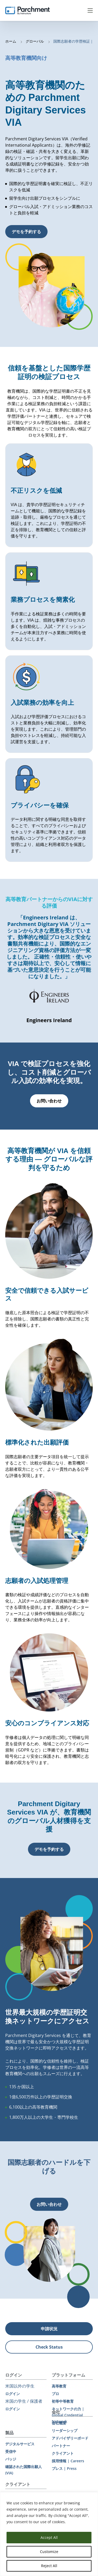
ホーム (11, 41)
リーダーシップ (64, 2430)
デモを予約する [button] (26, 231)
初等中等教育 (63, 2401)
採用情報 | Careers (68, 2460)
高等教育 (59, 2386)
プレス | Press (64, 2468)
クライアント (63, 2453)
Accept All (49, 2537)
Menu (90, 10)
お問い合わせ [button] (49, 1101)
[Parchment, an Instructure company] (27, 10)
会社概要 (59, 2422)
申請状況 (49, 2329)
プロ (55, 2393)
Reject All (49, 2565)
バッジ (10, 2459)
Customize (49, 2551)
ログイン (12, 2393)
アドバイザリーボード (70, 2438)
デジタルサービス (19, 2443)
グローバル (35, 41)
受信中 (10, 2451)
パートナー (61, 2445)
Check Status (49, 2347)
